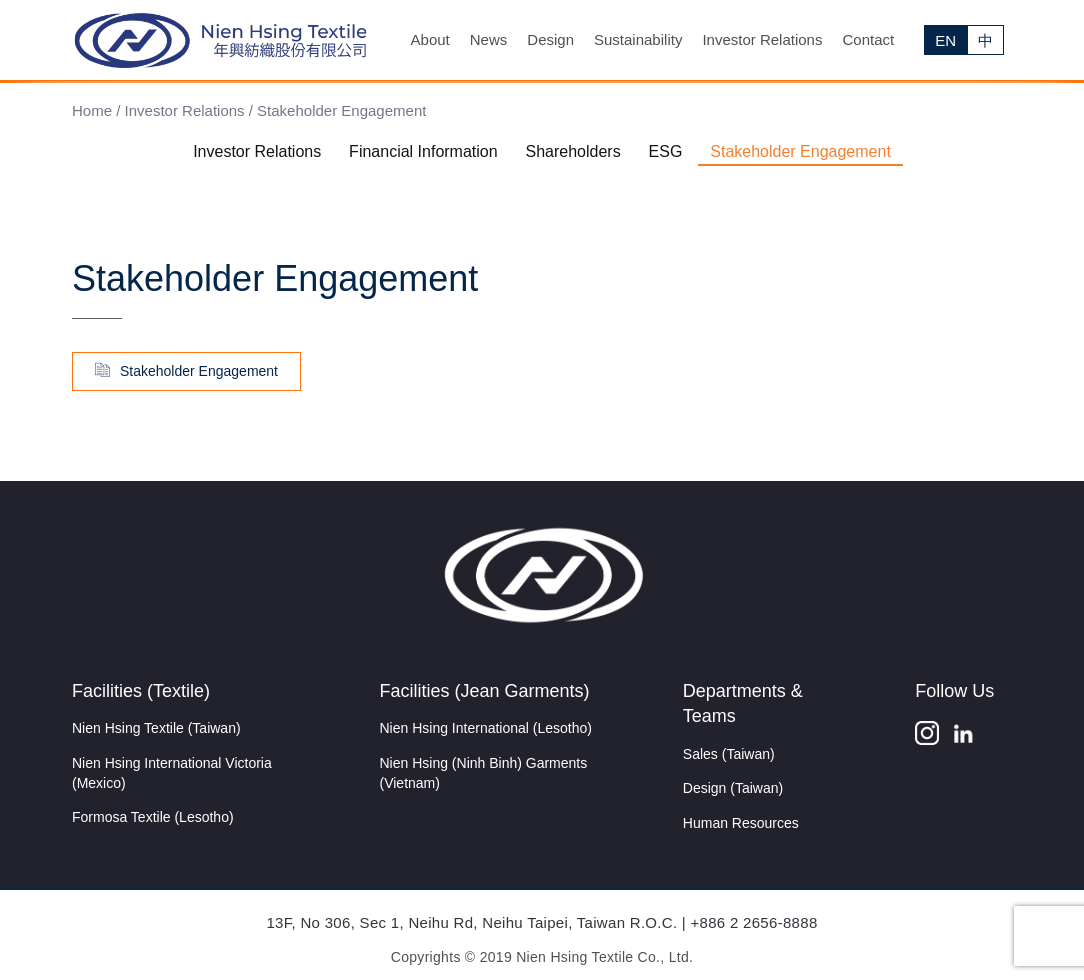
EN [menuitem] (945, 40)
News (489, 39)
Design (550, 39)
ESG (666, 151)
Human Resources (741, 823)
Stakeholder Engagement (800, 151)
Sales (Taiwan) (729, 754)
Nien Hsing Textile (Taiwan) (156, 728)
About (430, 39)
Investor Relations (762, 39)
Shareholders (573, 151)
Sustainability (638, 39)
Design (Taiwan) (733, 788)
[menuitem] (945, 40)
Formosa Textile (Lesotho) (153, 817)
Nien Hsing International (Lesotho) (486, 728)
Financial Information (423, 151)
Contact (868, 39)
